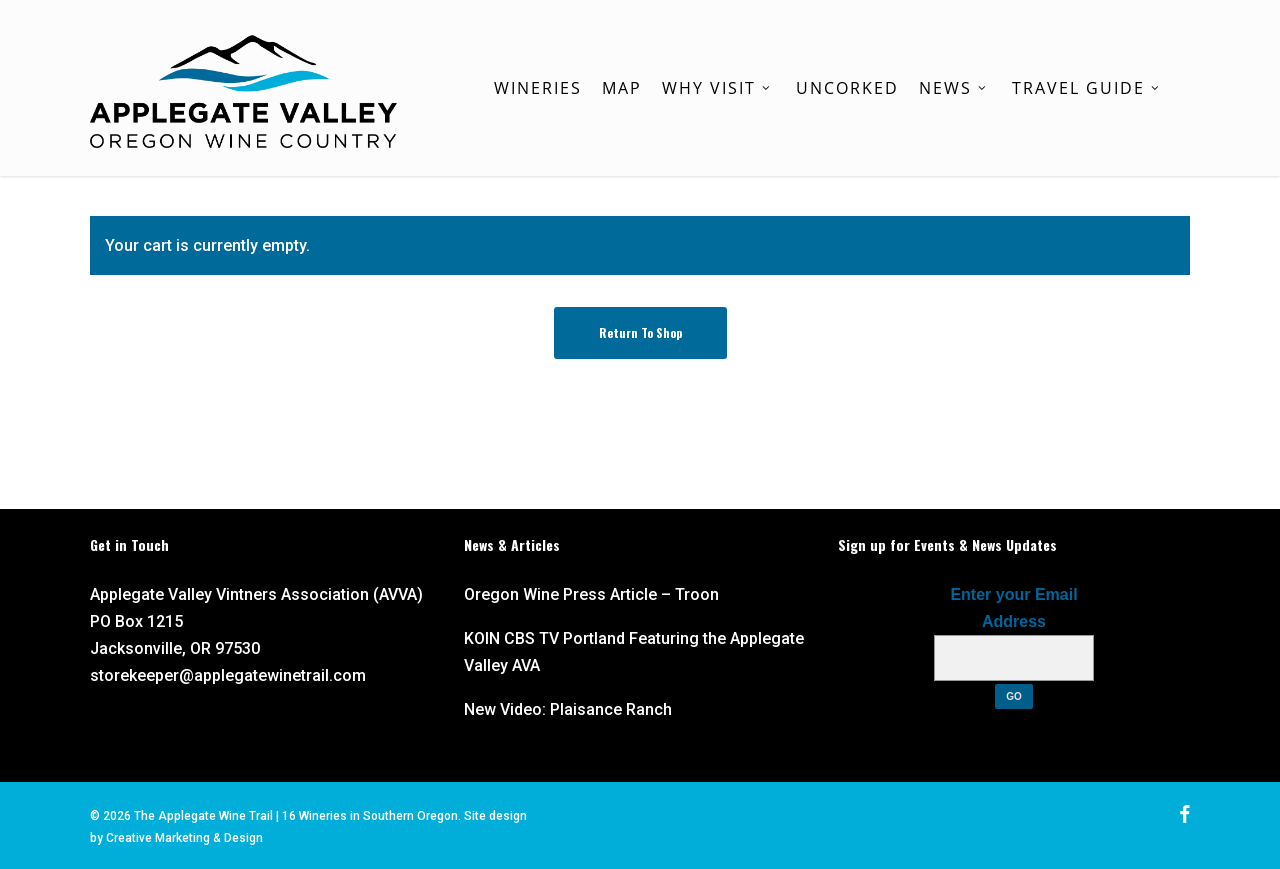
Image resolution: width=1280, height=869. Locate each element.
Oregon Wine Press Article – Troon (591, 594)
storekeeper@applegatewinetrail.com (228, 675)
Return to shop (640, 332)
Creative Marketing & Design (184, 838)
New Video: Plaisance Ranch (568, 709)
